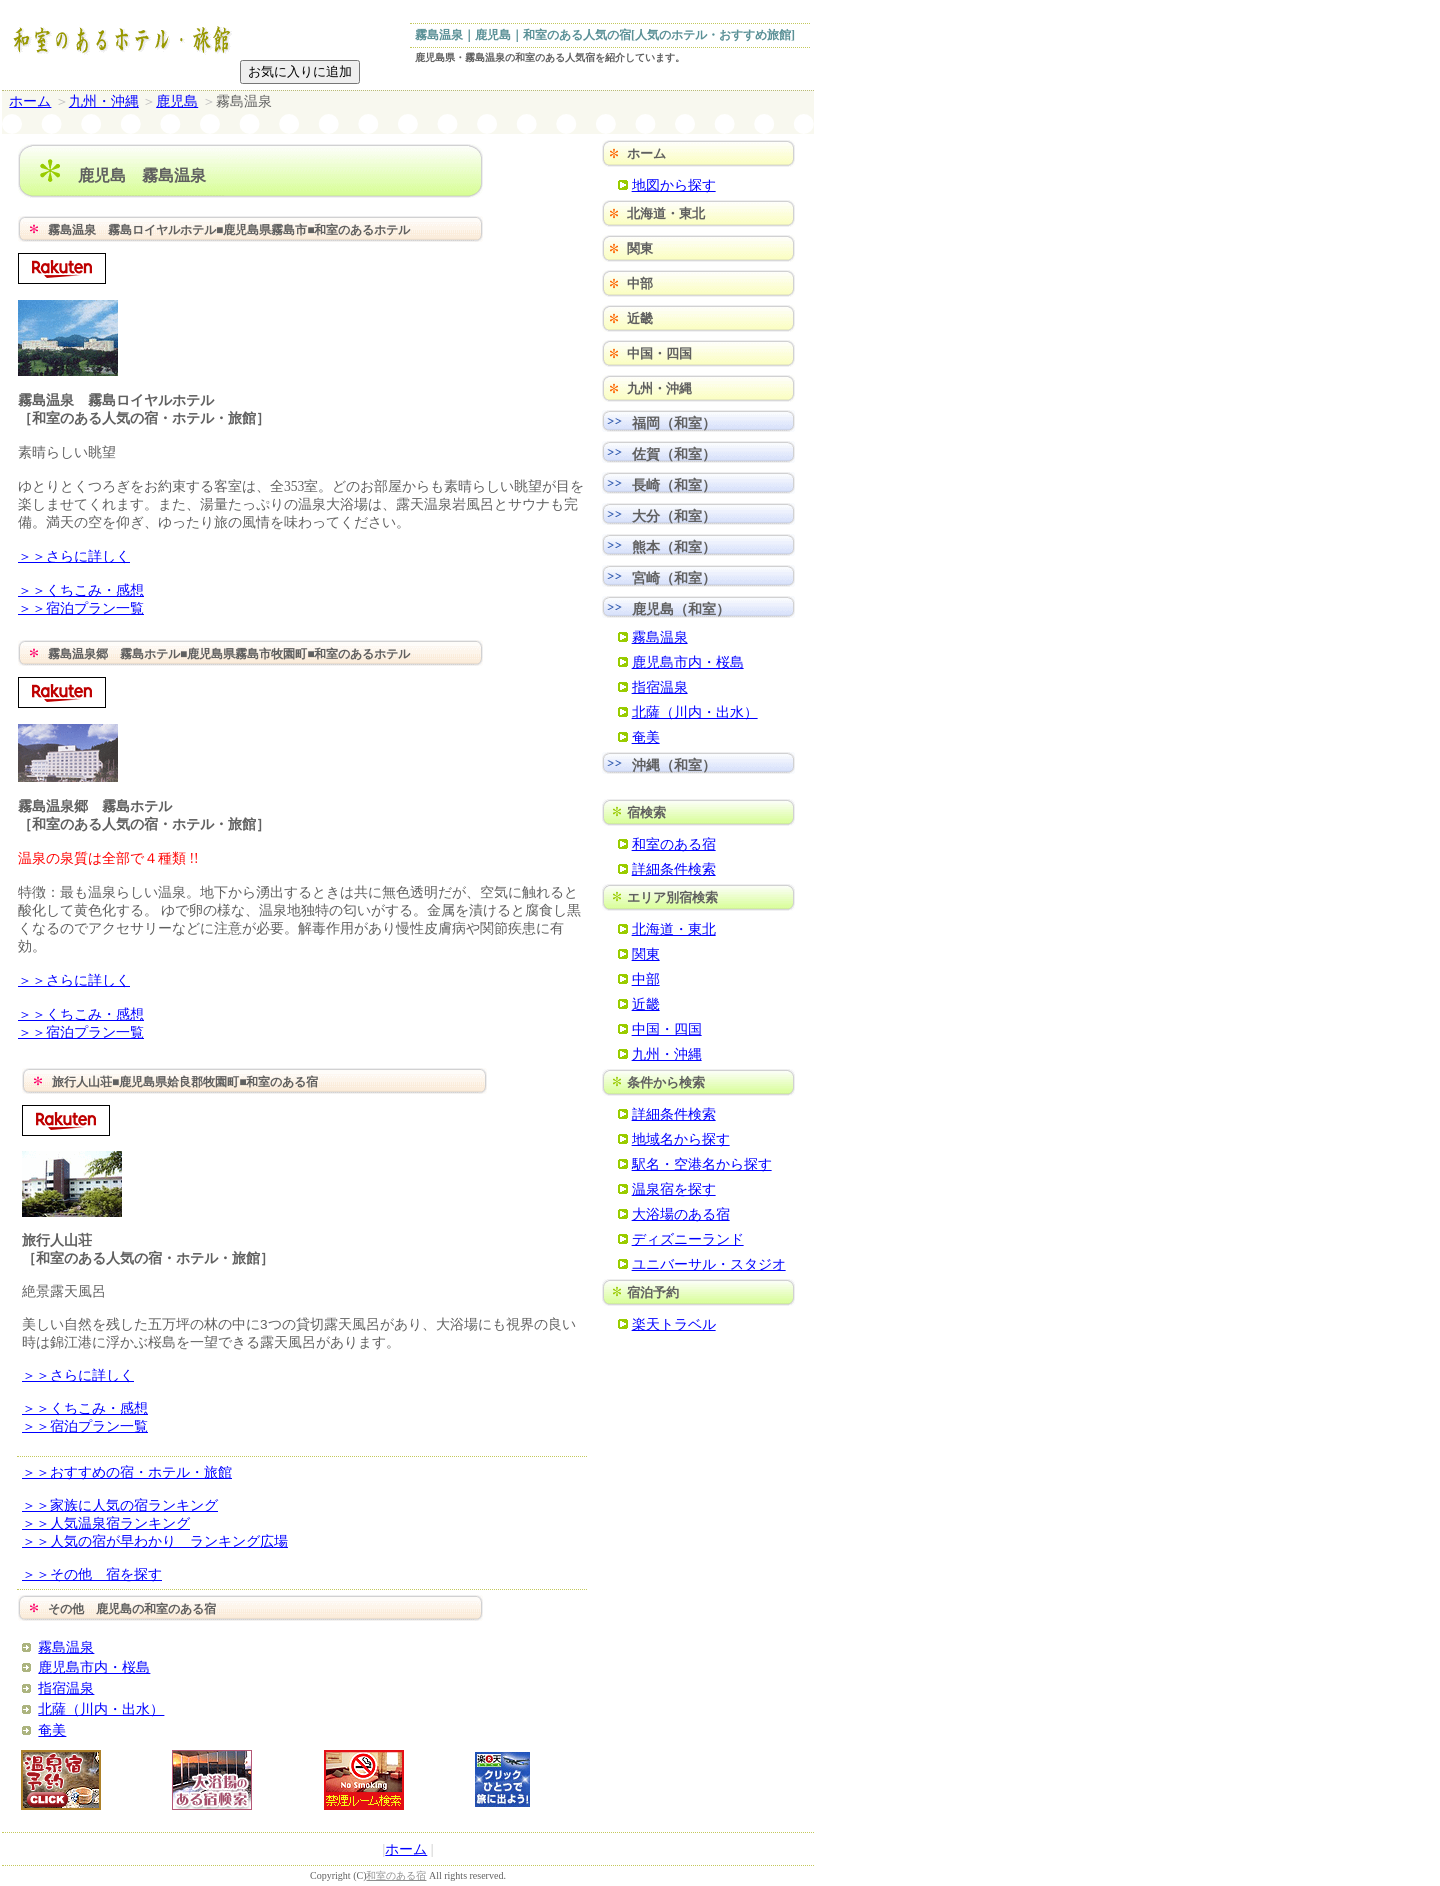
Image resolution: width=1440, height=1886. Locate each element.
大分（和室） (674, 516)
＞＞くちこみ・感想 (81, 590)
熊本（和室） (674, 547)
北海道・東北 (666, 213)
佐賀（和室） (674, 454)
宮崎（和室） (674, 578)
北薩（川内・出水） (101, 1709)
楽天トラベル (674, 1324)
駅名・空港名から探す (702, 1164)
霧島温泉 (66, 1647)
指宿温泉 (66, 1688)
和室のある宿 (674, 844)
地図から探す (674, 185)
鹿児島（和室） (681, 609)
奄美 (52, 1730)
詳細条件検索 (674, 869)
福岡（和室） (674, 423)
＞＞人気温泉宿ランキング (106, 1523)
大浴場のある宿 (681, 1214)
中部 (640, 283)
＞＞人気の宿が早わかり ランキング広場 (155, 1541)
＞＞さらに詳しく (74, 556)
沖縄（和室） (674, 765)
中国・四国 (659, 353)
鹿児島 (177, 101)
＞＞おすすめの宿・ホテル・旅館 (127, 1472)
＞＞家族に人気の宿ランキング (120, 1505)
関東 (640, 248)
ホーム (30, 101)
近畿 (640, 318)
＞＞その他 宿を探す (92, 1574)
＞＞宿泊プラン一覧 (81, 608)
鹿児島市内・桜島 (94, 1667)
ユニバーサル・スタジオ (709, 1264)
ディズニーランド (688, 1239)
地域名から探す (681, 1139)
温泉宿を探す (674, 1189)
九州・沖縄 (104, 101)
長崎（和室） (674, 485)
